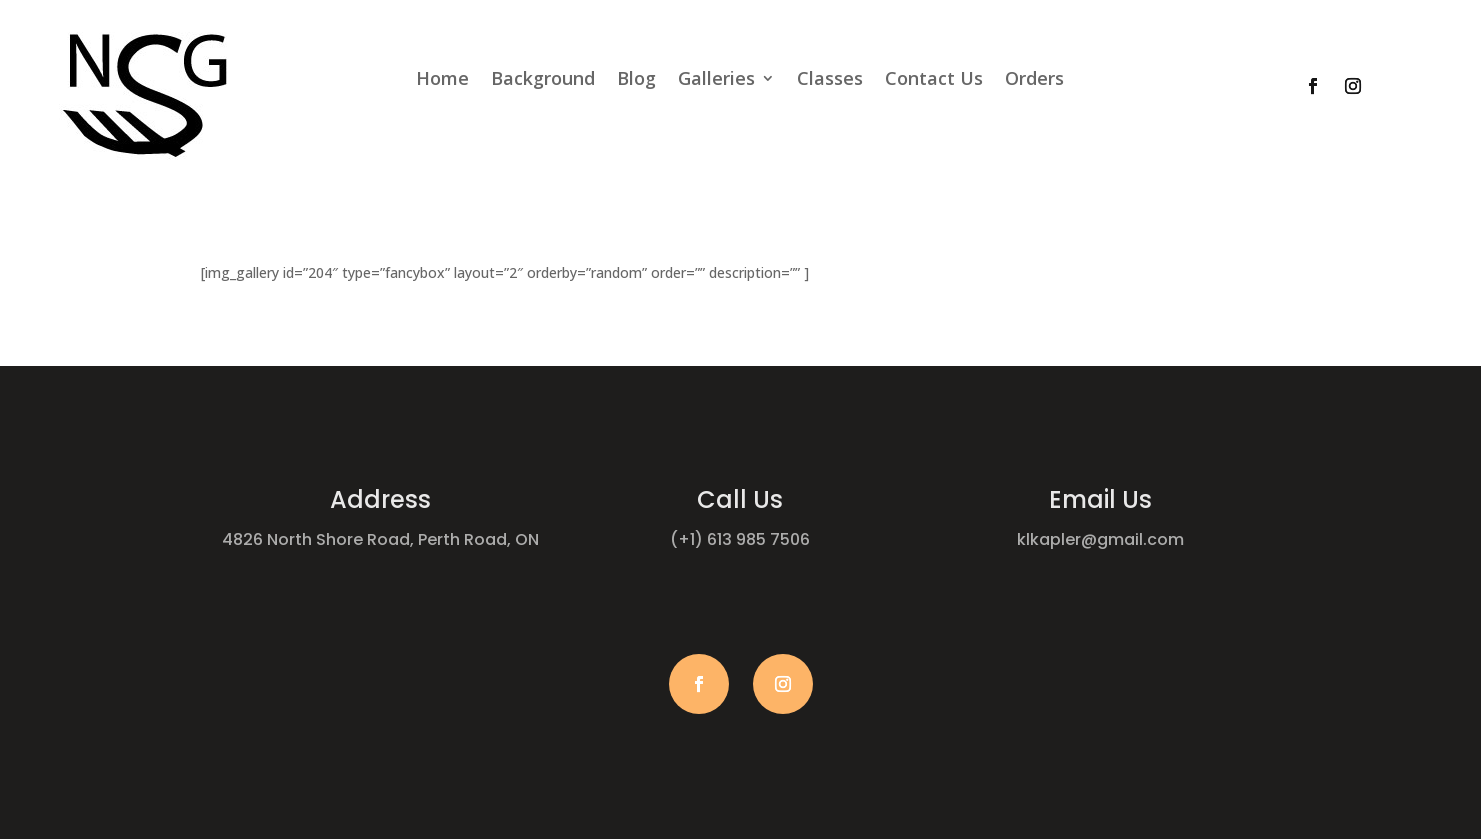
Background (543, 80)
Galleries (716, 80)
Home (442, 80)
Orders (1034, 80)
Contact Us (934, 80)
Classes (830, 80)
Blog (636, 80)
